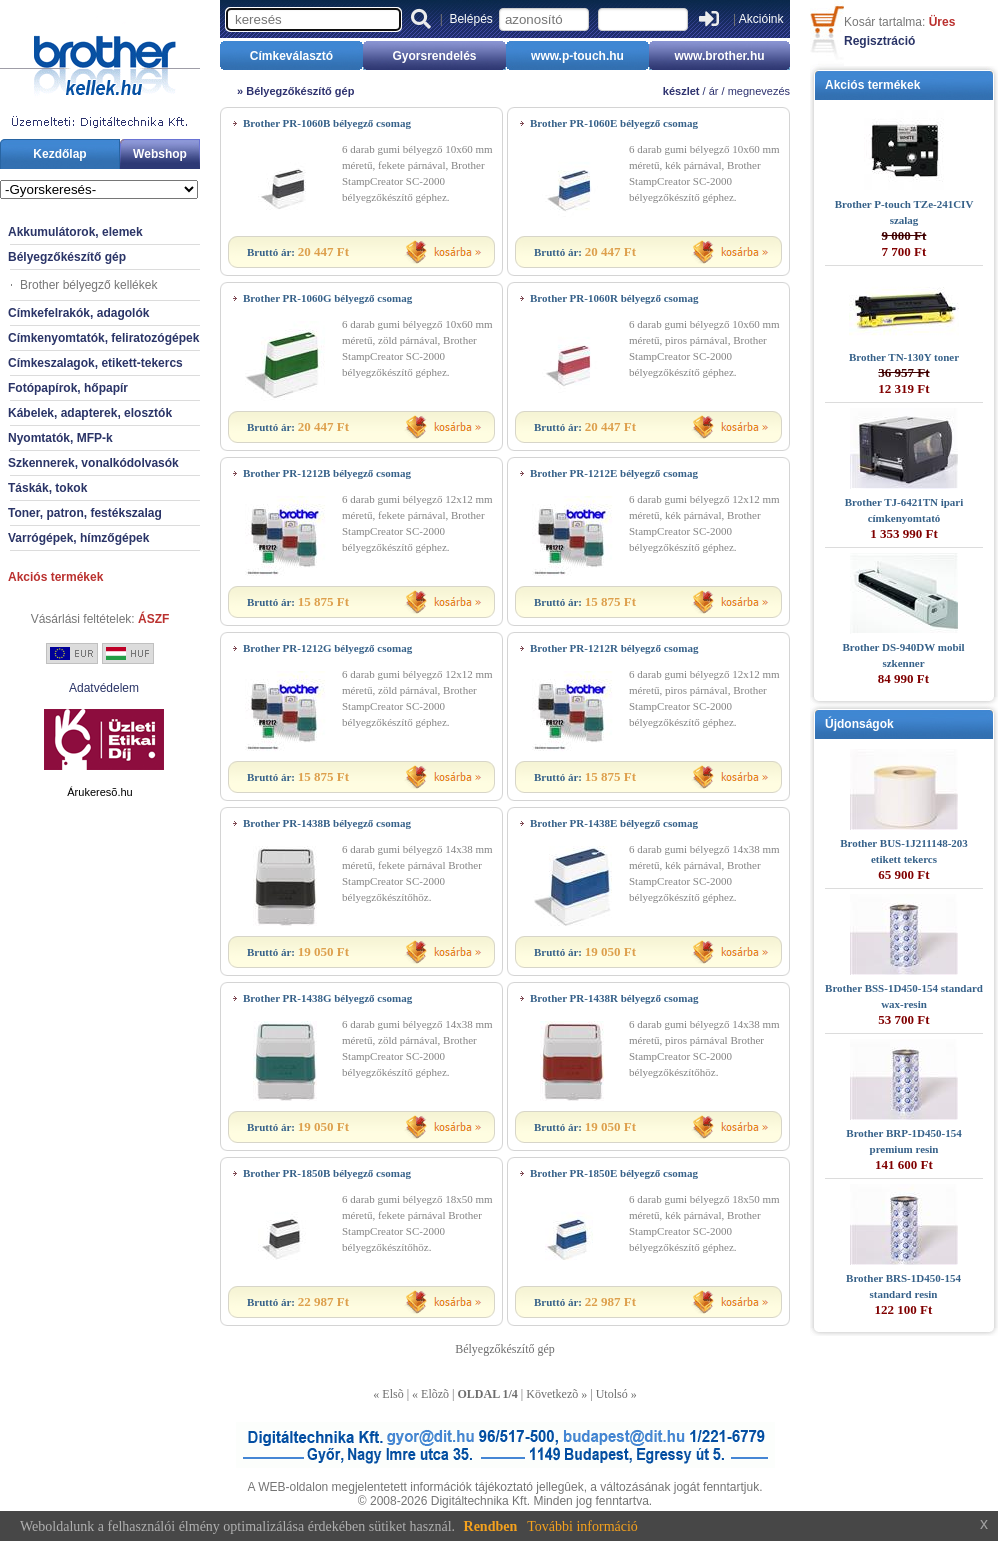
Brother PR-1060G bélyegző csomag (327, 298)
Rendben (491, 1526)
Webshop (160, 154)
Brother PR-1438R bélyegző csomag (614, 998)
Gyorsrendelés (434, 56)
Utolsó (612, 1394)
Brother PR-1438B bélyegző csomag (327, 823)
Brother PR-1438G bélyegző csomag (327, 998)
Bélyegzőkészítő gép (67, 257)
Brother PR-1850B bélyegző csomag (327, 1173)
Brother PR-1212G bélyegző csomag (327, 648)
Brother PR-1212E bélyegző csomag (614, 473)
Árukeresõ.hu (99, 792)
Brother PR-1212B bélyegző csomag (327, 473)
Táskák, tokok (47, 488)
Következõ (552, 1394)
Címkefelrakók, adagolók (78, 313)
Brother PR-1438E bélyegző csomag (614, 823)
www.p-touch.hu (577, 56)
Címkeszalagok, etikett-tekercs (95, 363)
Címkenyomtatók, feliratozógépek (103, 338)
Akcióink (761, 19)
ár (714, 91)
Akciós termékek (55, 577)
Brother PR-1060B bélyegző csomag (327, 123)
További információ (582, 1526)
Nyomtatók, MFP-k (60, 438)
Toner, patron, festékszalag (85, 513)
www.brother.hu (719, 56)
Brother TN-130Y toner (904, 357)
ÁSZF (153, 619)
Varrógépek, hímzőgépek (78, 538)
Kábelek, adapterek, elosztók (90, 413)
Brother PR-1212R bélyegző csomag (614, 648)
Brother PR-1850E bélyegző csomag (614, 1173)
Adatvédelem (104, 688)
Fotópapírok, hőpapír (68, 388)
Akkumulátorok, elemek (75, 232)
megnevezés (759, 91)
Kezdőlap (59, 154)
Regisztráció (879, 41)
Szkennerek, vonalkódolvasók (93, 463)
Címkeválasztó (291, 56)
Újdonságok (859, 724)
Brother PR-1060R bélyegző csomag (614, 298)
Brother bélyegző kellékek (88, 285)
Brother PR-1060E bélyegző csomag (614, 123)
